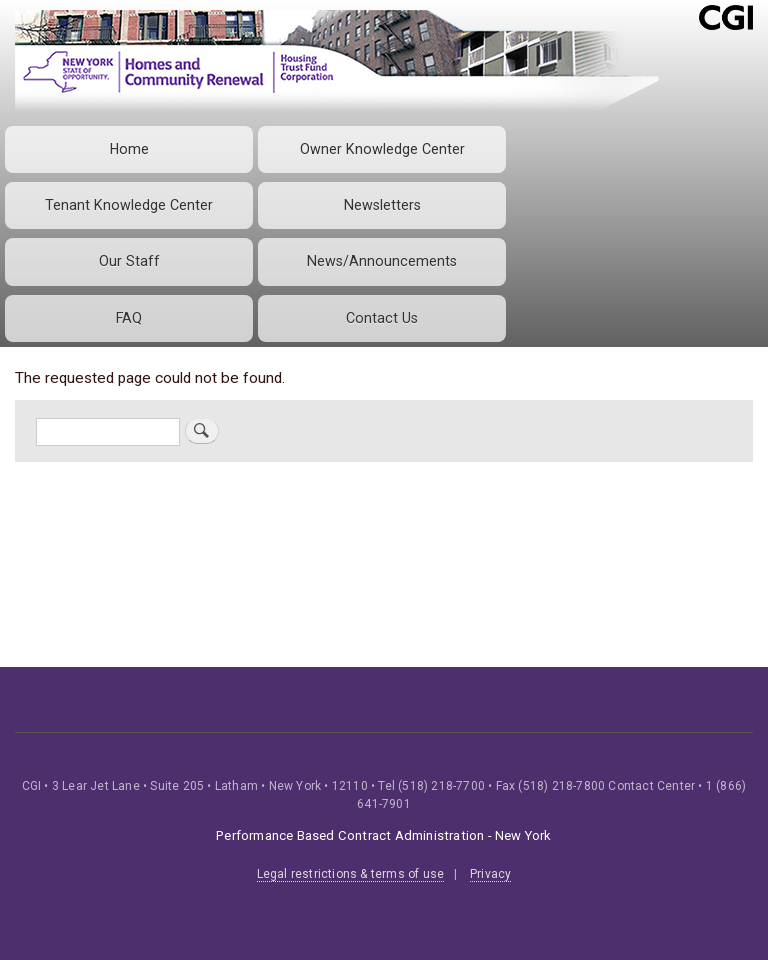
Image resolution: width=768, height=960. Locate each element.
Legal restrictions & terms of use (351, 874)
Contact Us (382, 318)
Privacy (490, 874)
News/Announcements (382, 261)
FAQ (129, 318)
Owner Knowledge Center (382, 149)
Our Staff (129, 261)
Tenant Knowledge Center (129, 205)
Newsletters (382, 205)
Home (129, 149)
